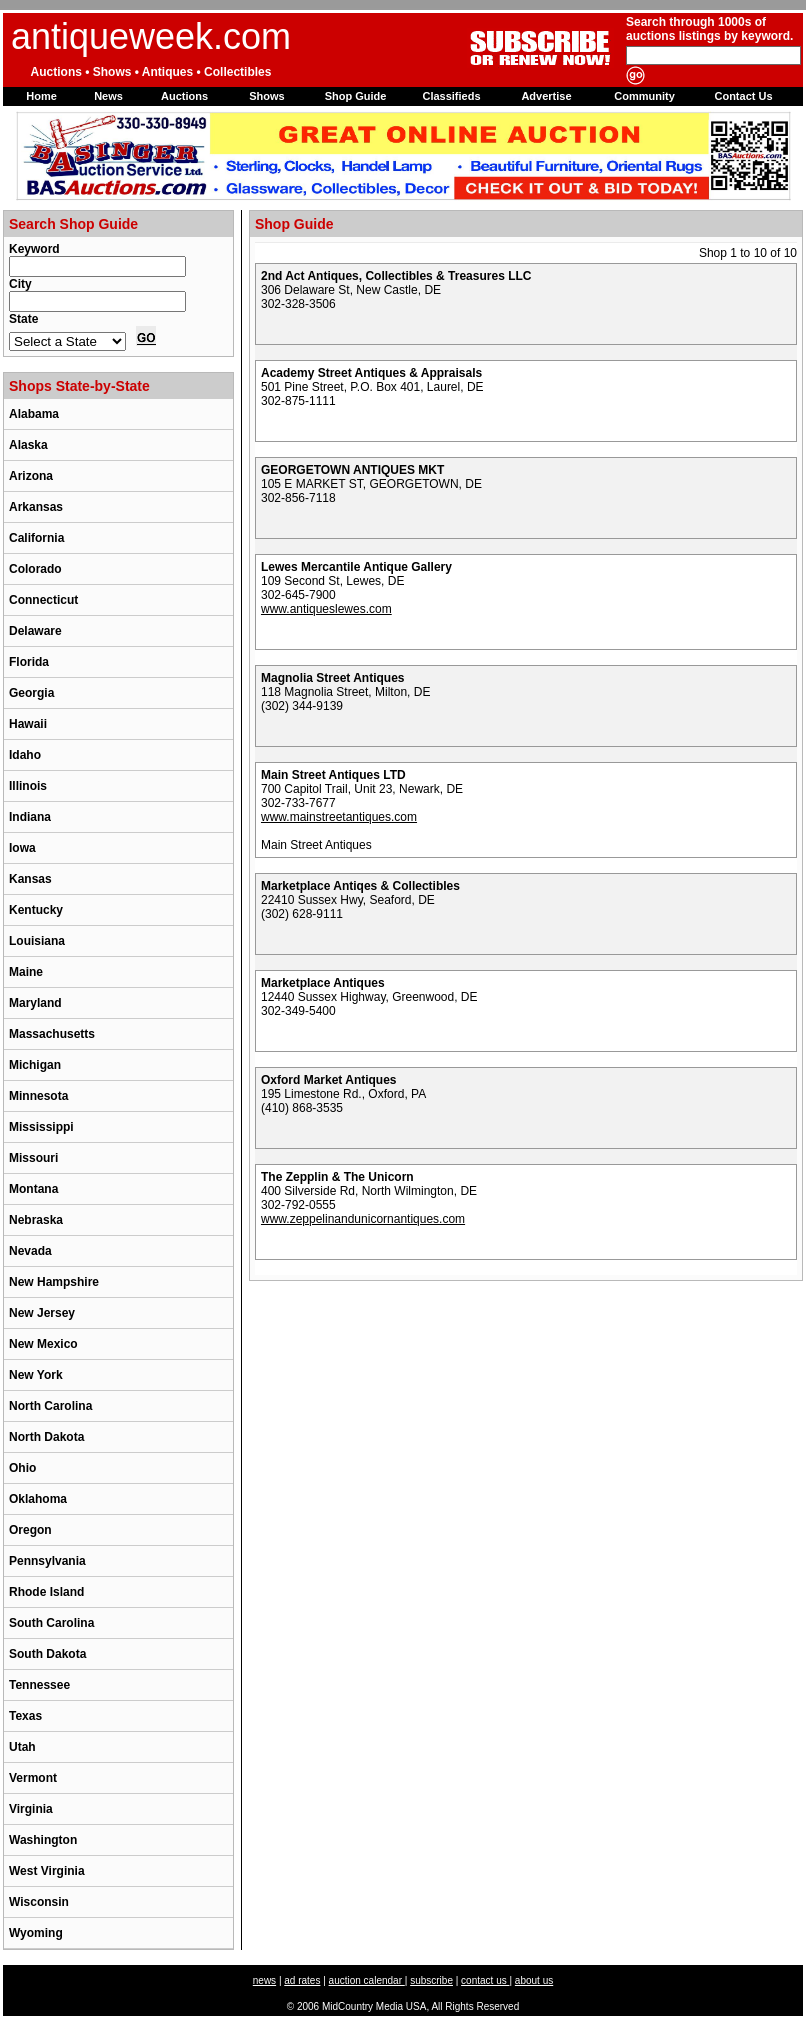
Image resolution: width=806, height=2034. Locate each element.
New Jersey (42, 1313)
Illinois (28, 786)
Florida (29, 662)
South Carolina (51, 1623)
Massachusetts (52, 1034)
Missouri (33, 1158)
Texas (25, 1716)
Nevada (30, 1251)
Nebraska (36, 1220)
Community (644, 96)
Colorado (35, 569)
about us (534, 1980)
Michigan (35, 1065)
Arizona (31, 476)
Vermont (33, 1778)
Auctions (184, 96)
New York (36, 1375)
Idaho (25, 755)
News (108, 96)
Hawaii (28, 724)
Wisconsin (39, 1902)
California (36, 538)
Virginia (31, 1809)
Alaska (28, 445)
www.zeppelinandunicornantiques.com (363, 1219)
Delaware (35, 631)
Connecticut (43, 600)
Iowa (22, 848)
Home (41, 96)
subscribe (431, 1980)
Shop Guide (356, 96)
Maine (26, 972)
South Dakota (47, 1654)
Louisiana (37, 941)
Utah (22, 1747)
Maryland (35, 1003)
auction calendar (367, 1980)
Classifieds (451, 96)
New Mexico (43, 1344)
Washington (43, 1840)
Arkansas (36, 507)
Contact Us (743, 96)
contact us (485, 1980)
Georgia (31, 693)
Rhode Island (46, 1592)
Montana (33, 1189)
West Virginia (47, 1871)
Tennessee (39, 1685)
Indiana (30, 817)
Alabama (34, 414)
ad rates (302, 1980)
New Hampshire (54, 1282)
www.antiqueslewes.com (326, 609)
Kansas (30, 879)
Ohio (22, 1468)
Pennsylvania (47, 1561)
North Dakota (46, 1437)
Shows (266, 96)
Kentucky (36, 910)
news (264, 1980)
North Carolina (50, 1406)
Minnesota (38, 1096)
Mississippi (41, 1127)
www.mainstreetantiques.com (339, 817)
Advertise (546, 96)
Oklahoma (38, 1499)
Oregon (30, 1530)
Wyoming (36, 1933)
